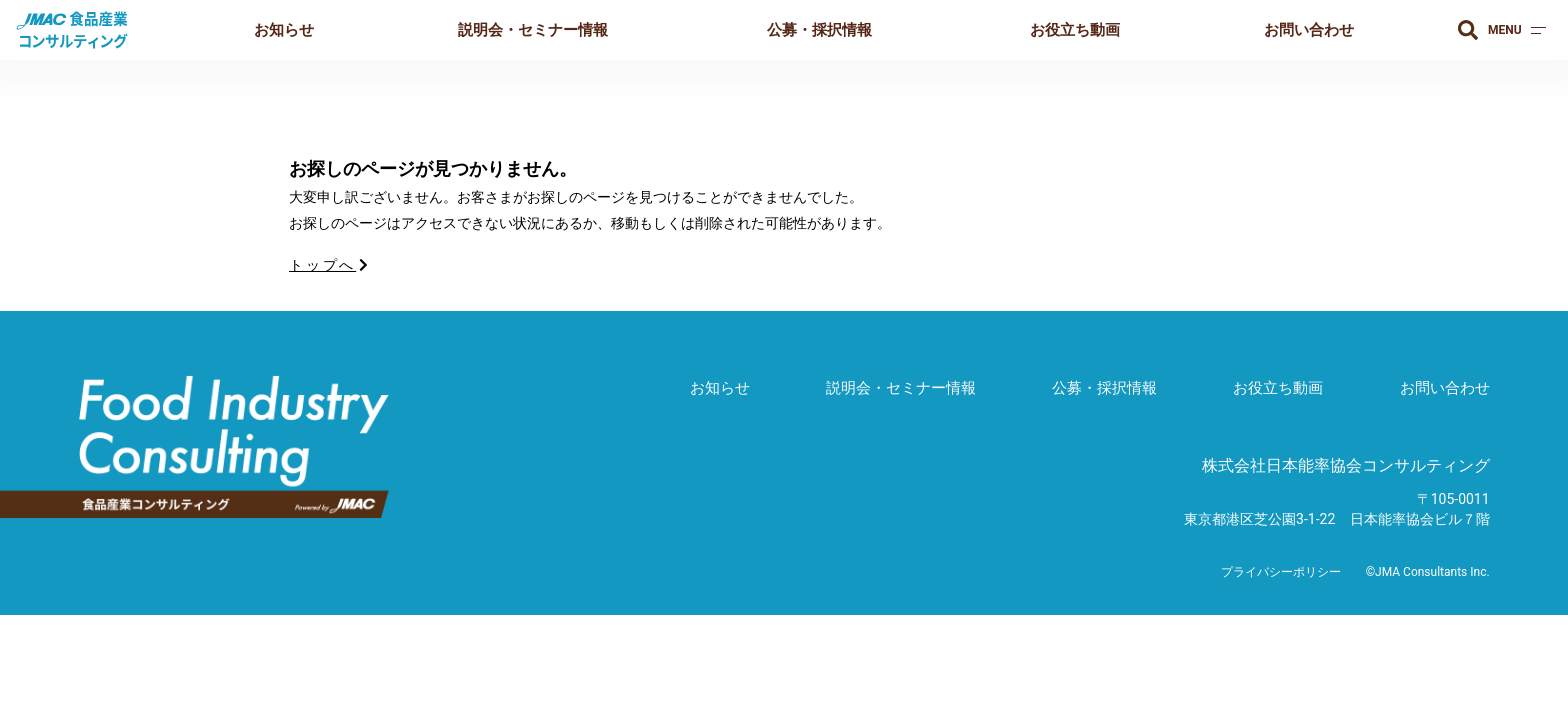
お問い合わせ (1309, 30)
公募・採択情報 (819, 30)
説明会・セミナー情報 (533, 30)
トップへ (330, 265)
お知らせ (284, 30)
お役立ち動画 (1075, 30)
